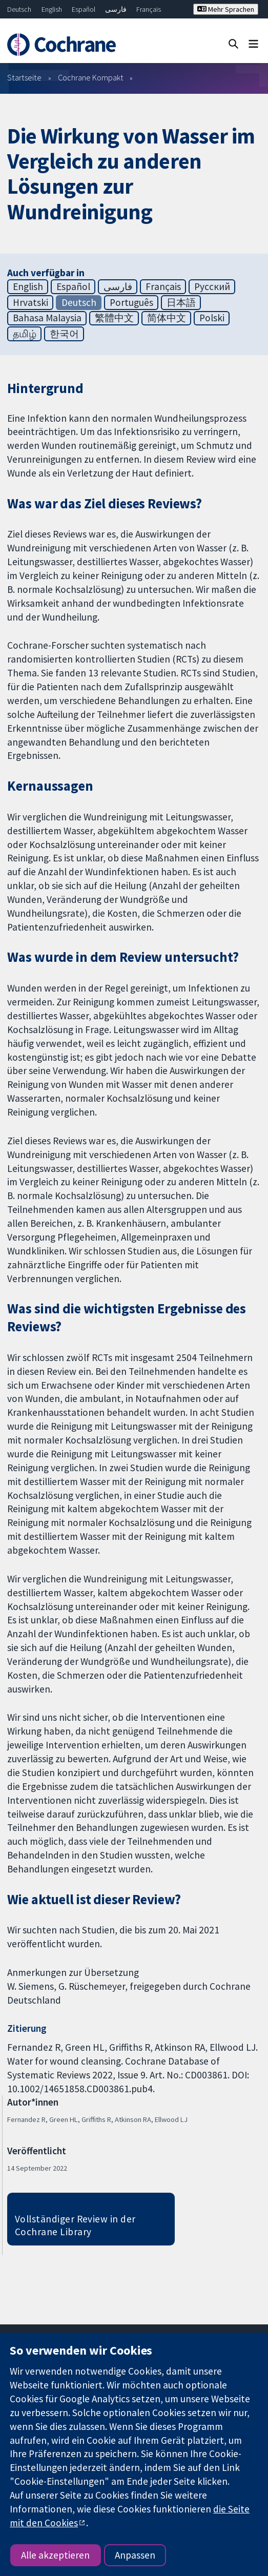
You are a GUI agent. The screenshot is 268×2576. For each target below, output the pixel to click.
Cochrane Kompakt (90, 77)
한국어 (64, 333)
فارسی (116, 9)
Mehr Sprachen (225, 9)
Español (83, 9)
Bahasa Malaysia (47, 318)
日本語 (181, 302)
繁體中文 (114, 318)
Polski (211, 318)
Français (148, 9)
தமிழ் (24, 333)
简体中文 (166, 318)
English (52, 9)
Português (131, 302)
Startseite (24, 77)
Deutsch (19, 9)
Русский (212, 286)
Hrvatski (30, 302)
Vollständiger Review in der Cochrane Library (75, 2225)
